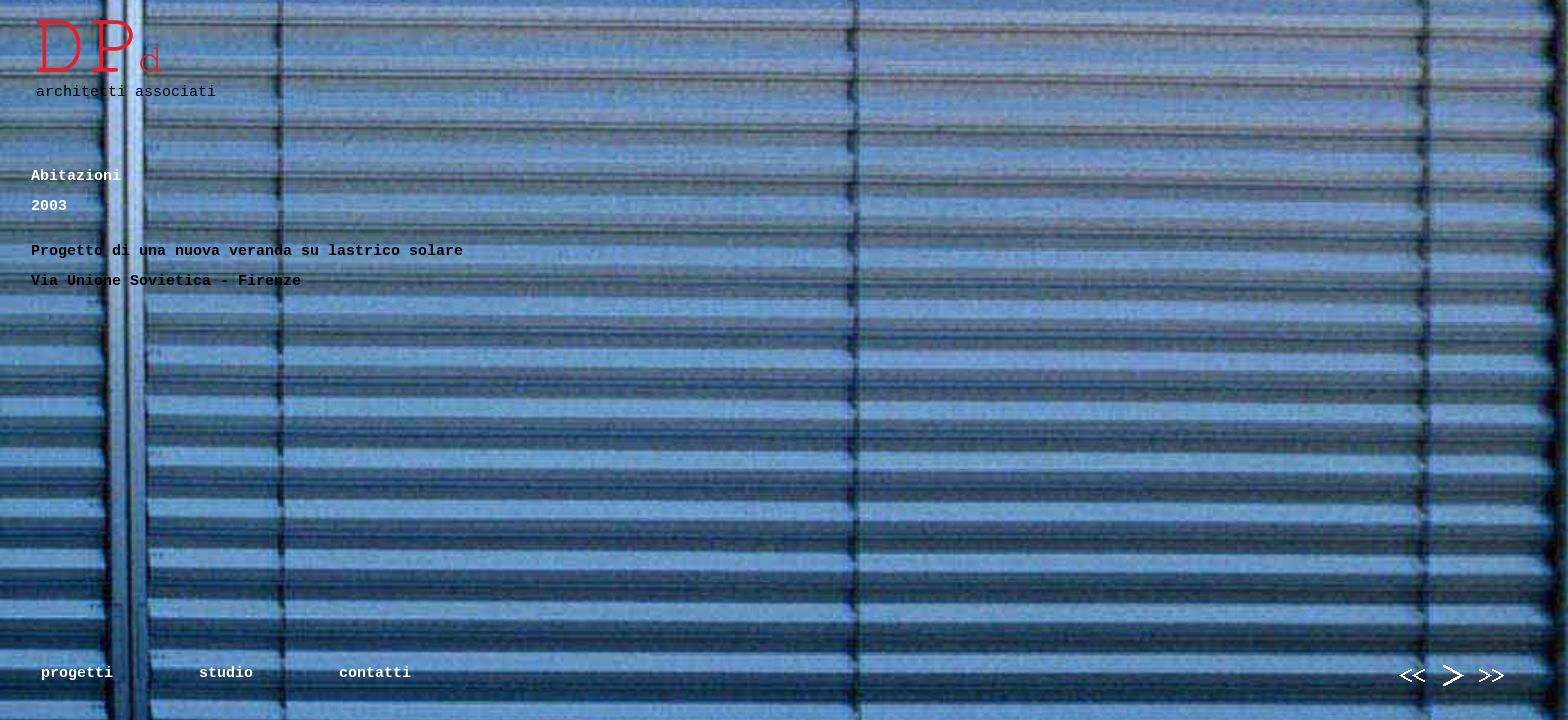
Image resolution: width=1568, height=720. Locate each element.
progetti (77, 673)
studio (226, 673)
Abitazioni (76, 176)
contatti (375, 673)
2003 (49, 206)
